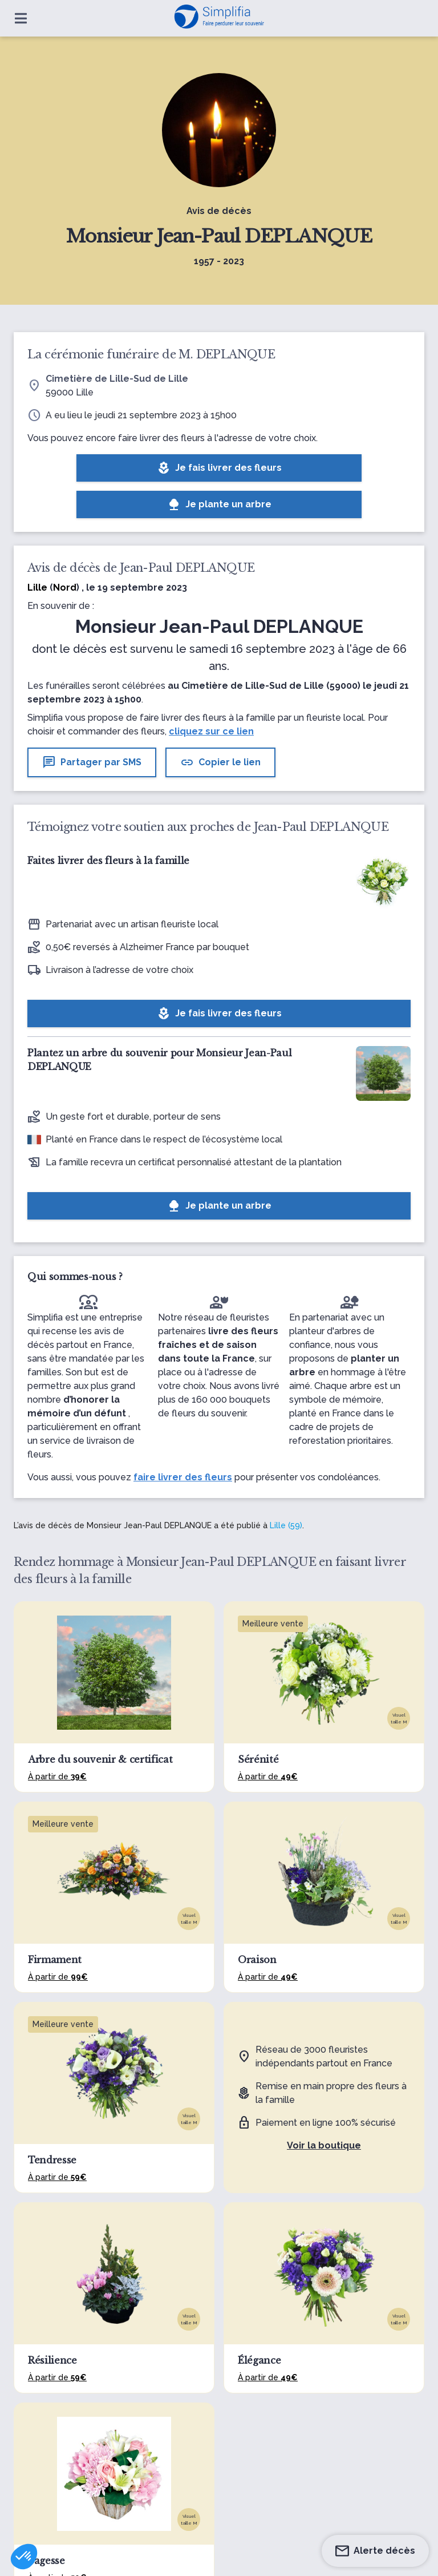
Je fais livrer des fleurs (219, 468)
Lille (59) (286, 1525)
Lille (37, 587)
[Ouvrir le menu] (21, 18)
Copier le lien (220, 762)
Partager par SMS (91, 762)
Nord (64, 587)
